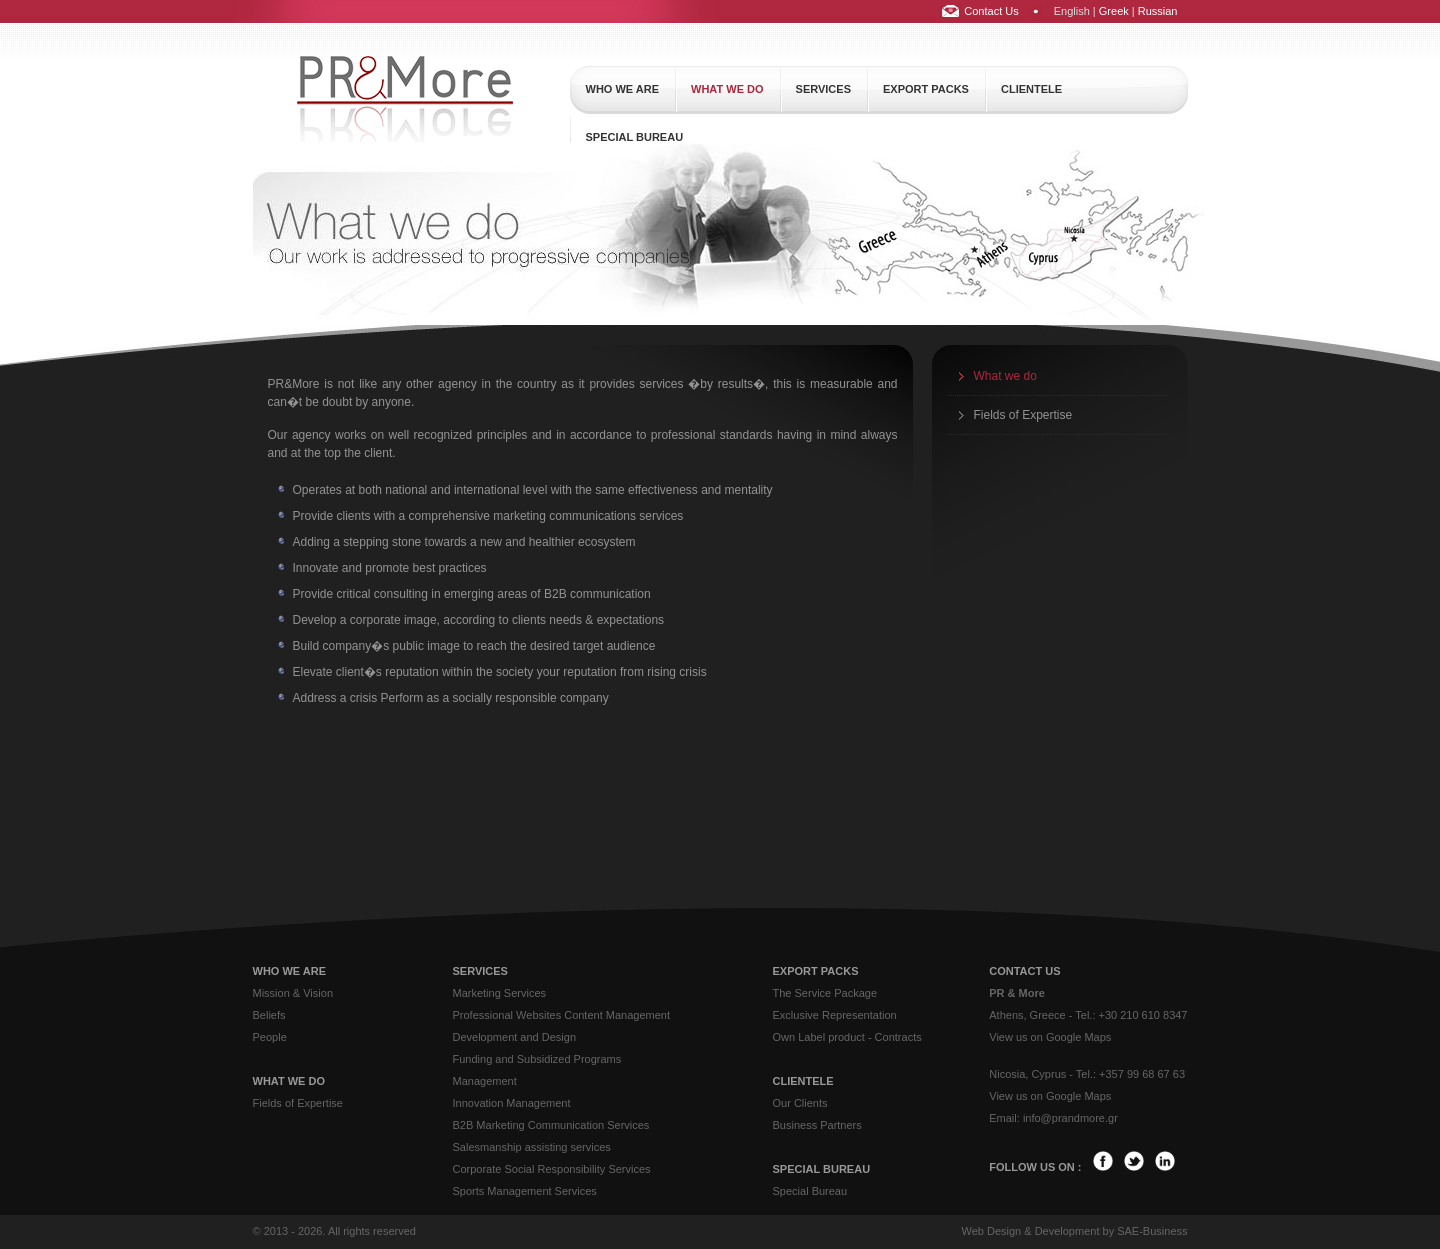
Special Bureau (810, 1191)
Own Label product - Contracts (847, 1037)
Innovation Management (512, 1103)
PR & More (1017, 993)
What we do (1005, 376)
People (270, 1037)
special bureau (635, 137)
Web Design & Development (1030, 1231)
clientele (1031, 89)
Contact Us (991, 11)
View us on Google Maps (1050, 1037)
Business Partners (817, 1125)
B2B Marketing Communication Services (551, 1125)
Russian (1158, 11)
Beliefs (269, 1015)
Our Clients (800, 1103)
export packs (926, 89)
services (823, 89)
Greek (1114, 11)
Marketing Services (500, 993)
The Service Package (825, 993)
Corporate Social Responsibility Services (552, 1169)
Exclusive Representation (835, 1015)
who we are (623, 89)
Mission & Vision (293, 993)
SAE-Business (1152, 1231)
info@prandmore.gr (1070, 1118)
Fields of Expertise (1023, 415)
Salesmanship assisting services (532, 1147)
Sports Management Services (525, 1191)
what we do (727, 89)
